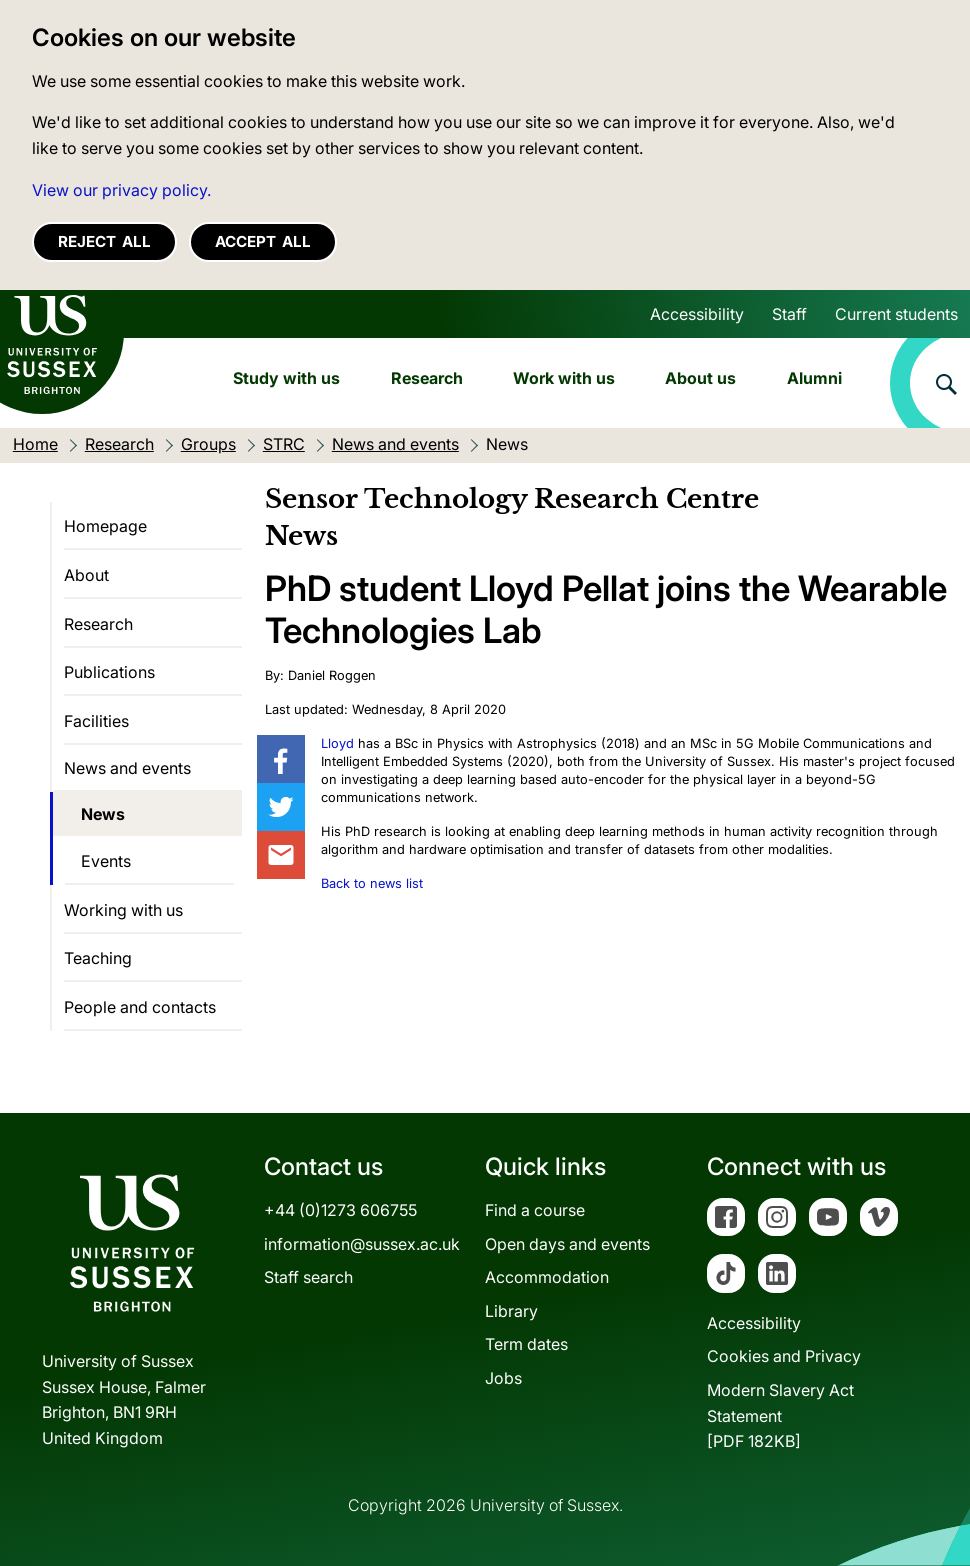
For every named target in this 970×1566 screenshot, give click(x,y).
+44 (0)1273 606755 (340, 1210)
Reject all (104, 241)
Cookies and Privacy (784, 1356)
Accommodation (547, 1277)
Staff (789, 314)
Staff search (308, 1277)
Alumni (814, 378)
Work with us (564, 378)
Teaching (98, 958)
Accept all (263, 241)
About (86, 575)
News (103, 814)
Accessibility (697, 314)
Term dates (526, 1344)
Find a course (535, 1210)
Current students (896, 314)
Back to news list (372, 883)
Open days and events (567, 1244)
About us (700, 378)
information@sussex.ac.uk (362, 1244)
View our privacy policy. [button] (121, 190)
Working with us (123, 910)
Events (106, 861)
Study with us (286, 378)
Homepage (105, 526)
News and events (127, 768)
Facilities (96, 721)
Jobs (503, 1378)
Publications (109, 672)
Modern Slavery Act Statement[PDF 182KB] (780, 1415)
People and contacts (140, 1007)
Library (511, 1311)
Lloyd (337, 743)
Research (427, 378)
